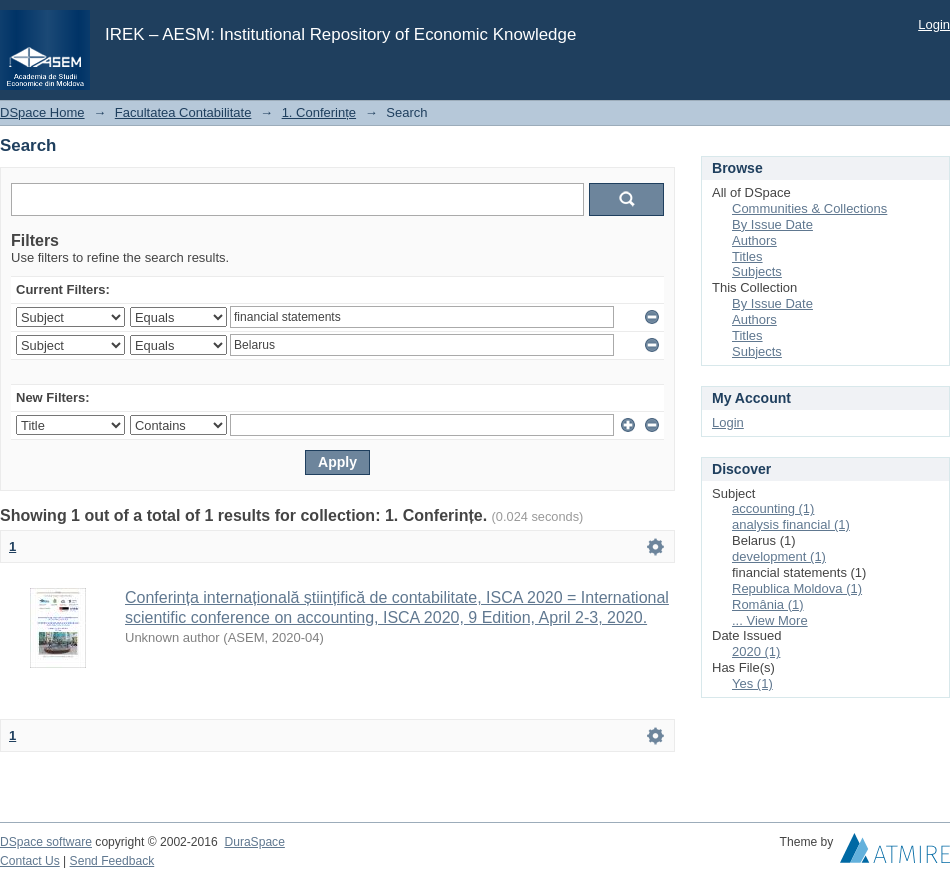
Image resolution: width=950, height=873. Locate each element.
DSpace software (46, 842)
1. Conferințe (319, 112)
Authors (754, 240)
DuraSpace (254, 842)
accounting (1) (773, 508)
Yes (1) (752, 683)
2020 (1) (756, 651)
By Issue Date (772, 224)
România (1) (768, 604)
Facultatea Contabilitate (183, 112)
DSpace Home (42, 112)
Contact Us (30, 861)
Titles (747, 256)
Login (934, 24)
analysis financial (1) (791, 524)
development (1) (779, 556)
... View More (770, 620)
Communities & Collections (809, 208)
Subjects (757, 271)
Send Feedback (112, 861)
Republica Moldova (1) (797, 588)
